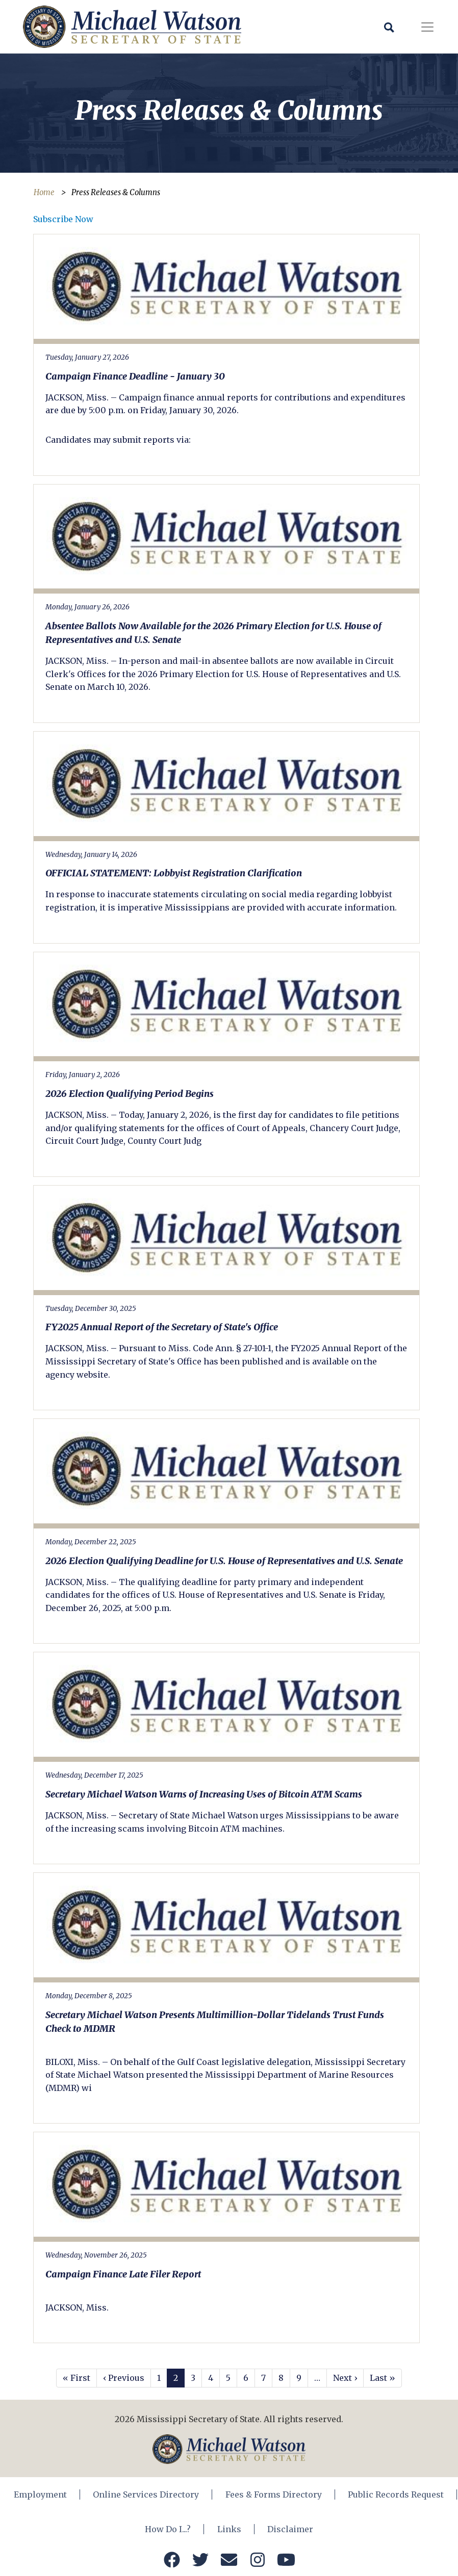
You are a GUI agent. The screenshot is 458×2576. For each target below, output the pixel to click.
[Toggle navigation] (427, 27)
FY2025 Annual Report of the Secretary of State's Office (161, 1327)
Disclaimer (290, 2529)
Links (229, 2529)
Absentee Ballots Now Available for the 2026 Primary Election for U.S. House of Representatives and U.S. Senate (213, 633)
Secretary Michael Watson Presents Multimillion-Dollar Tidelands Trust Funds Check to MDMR (214, 2021)
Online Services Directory (146, 2494)
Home (44, 192)
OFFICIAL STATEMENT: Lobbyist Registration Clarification (173, 873)
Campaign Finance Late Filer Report (123, 2274)
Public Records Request (396, 2494)
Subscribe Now (63, 219)
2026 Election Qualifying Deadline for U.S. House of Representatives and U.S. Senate (224, 1561)
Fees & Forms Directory (273, 2494)
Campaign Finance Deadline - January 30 (135, 376)
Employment (40, 2494)
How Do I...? (168, 2529)
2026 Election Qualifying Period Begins (129, 1093)
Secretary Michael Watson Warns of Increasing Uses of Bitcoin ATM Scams (203, 1794)
